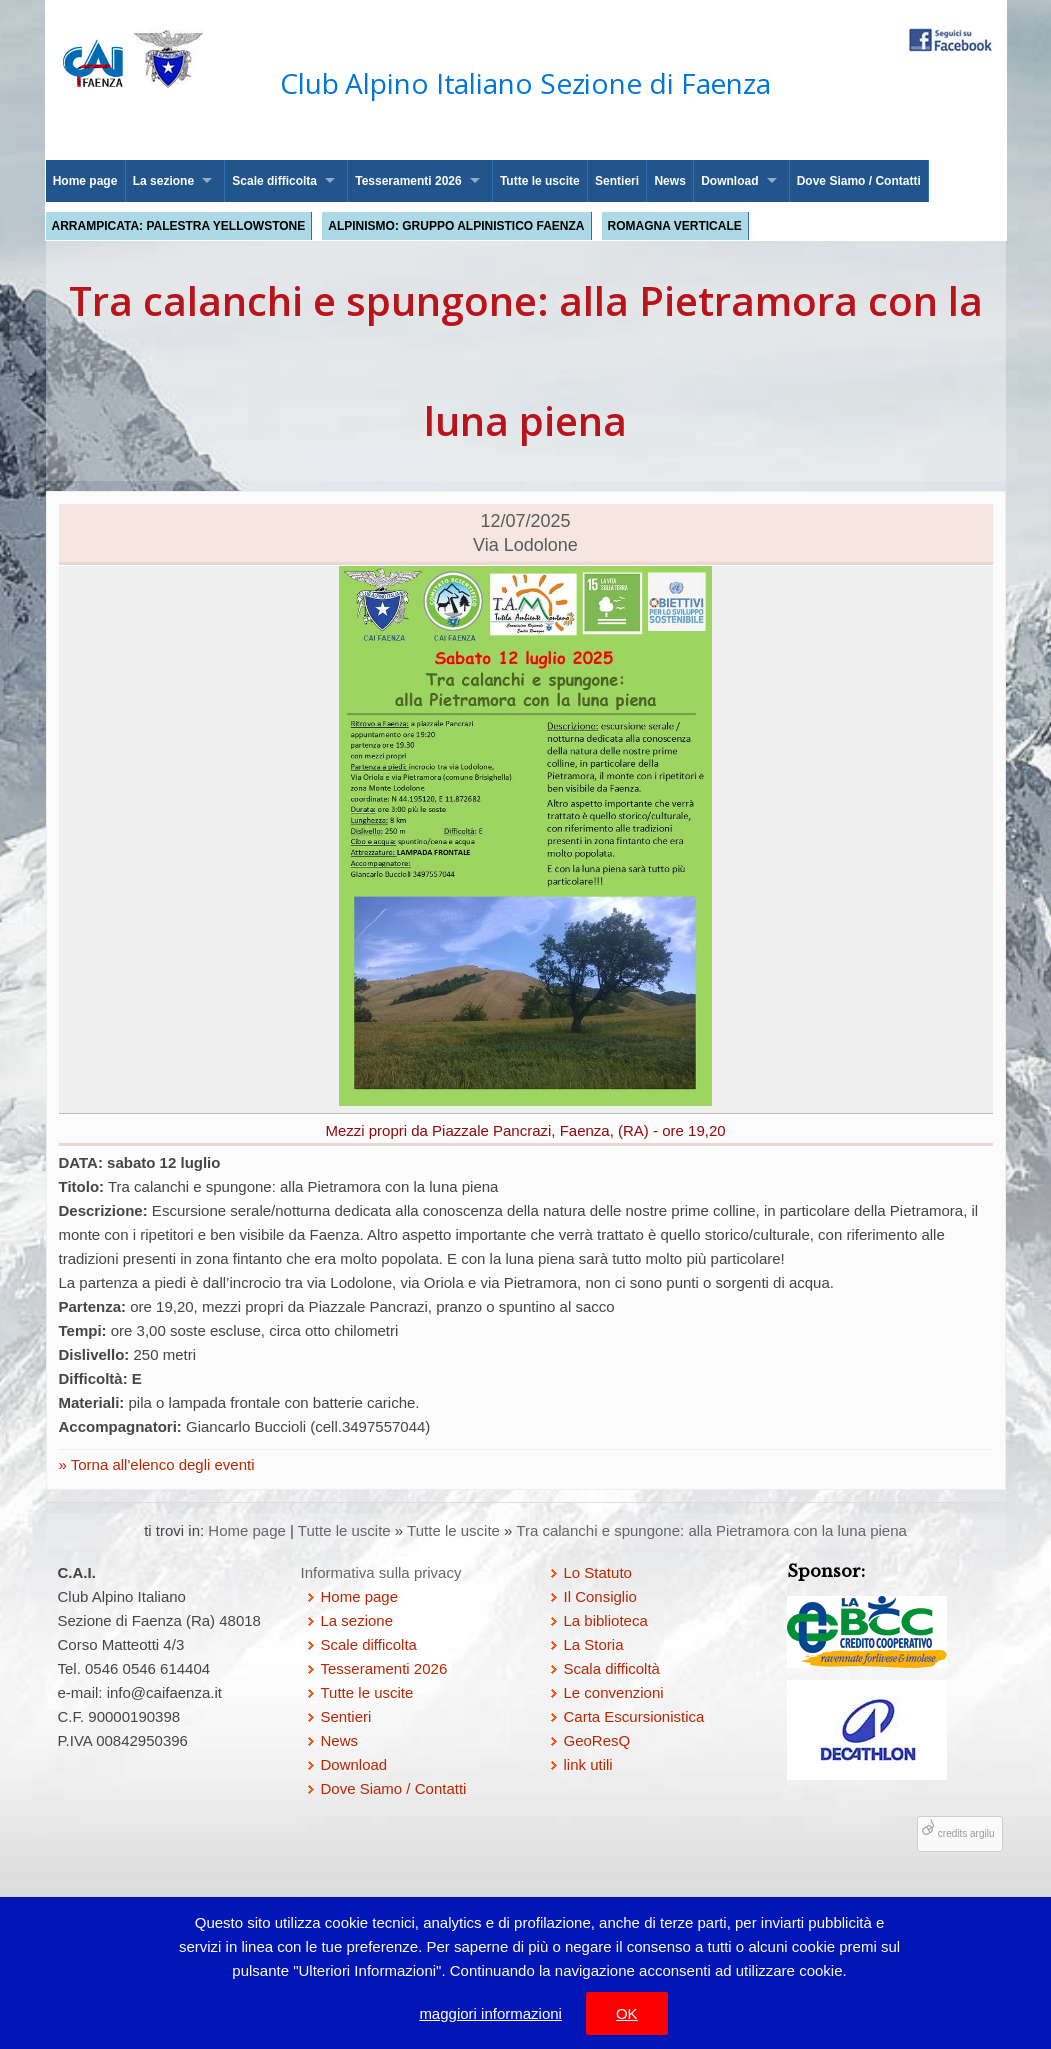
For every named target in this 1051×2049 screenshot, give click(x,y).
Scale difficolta (274, 181)
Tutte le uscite (540, 181)
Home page (85, 181)
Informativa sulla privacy (381, 1572)
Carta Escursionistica (634, 1716)
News (669, 181)
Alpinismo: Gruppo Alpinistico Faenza (456, 226)
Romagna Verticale (675, 226)
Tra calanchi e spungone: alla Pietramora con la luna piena (711, 1530)
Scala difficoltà (612, 1668)
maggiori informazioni (490, 2013)
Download (729, 181)
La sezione (163, 181)
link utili (588, 1764)
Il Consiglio (600, 1596)
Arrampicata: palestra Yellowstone (179, 226)
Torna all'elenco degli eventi (161, 1464)
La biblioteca (606, 1620)
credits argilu (966, 1833)
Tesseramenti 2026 (408, 181)
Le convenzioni (614, 1692)
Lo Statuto (598, 1572)
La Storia (594, 1644)
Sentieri (617, 181)
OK (627, 2013)
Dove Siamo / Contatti (859, 181)
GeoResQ (597, 1740)
